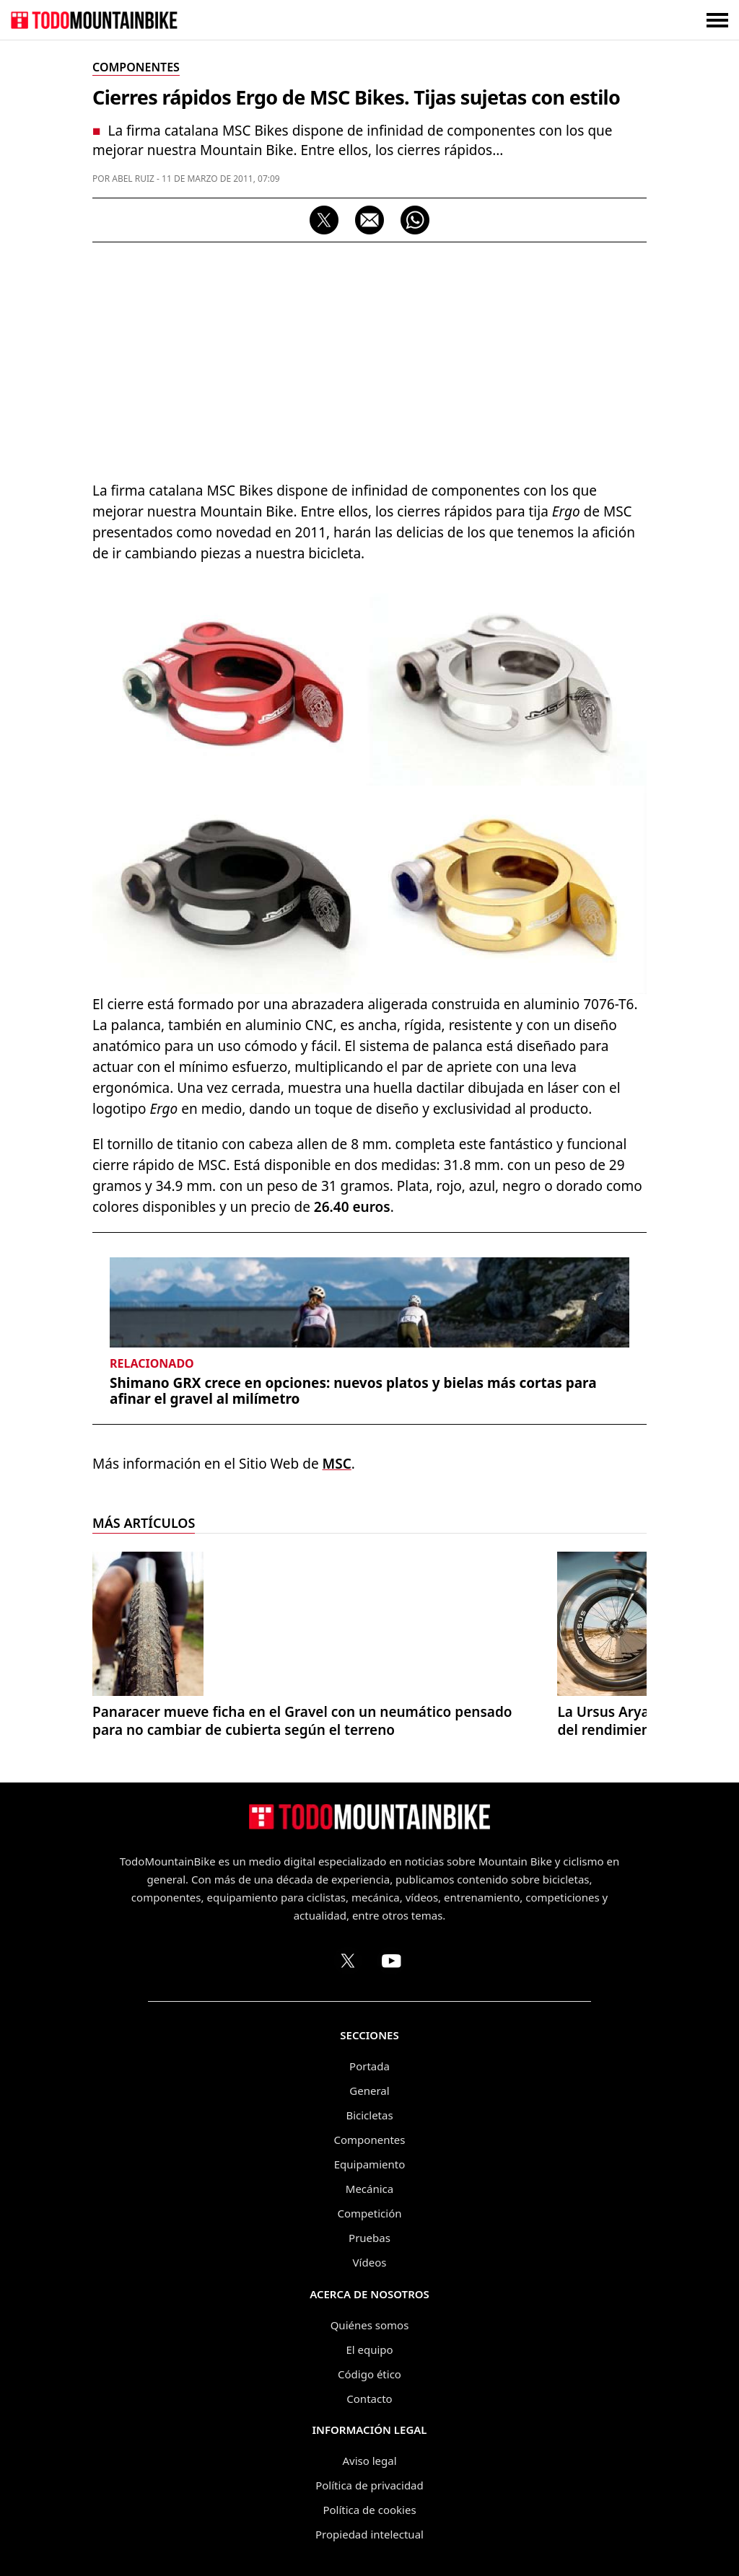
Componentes (370, 2139)
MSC (337, 1463)
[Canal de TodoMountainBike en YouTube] (391, 1960)
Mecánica (369, 2188)
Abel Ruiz (133, 178)
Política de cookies (369, 2509)
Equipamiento (369, 2164)
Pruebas (369, 2237)
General (369, 2090)
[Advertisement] (369, 358)
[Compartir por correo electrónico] (369, 220)
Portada (369, 2066)
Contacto (369, 2398)
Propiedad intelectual (369, 2534)
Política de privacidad (369, 2485)
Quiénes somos (370, 2325)
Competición (370, 2213)
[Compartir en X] (324, 220)
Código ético (369, 2374)
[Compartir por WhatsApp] (415, 220)
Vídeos (370, 2262)
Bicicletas (369, 2115)
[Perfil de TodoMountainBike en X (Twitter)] (347, 1960)
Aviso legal (369, 2460)
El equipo (369, 2349)
